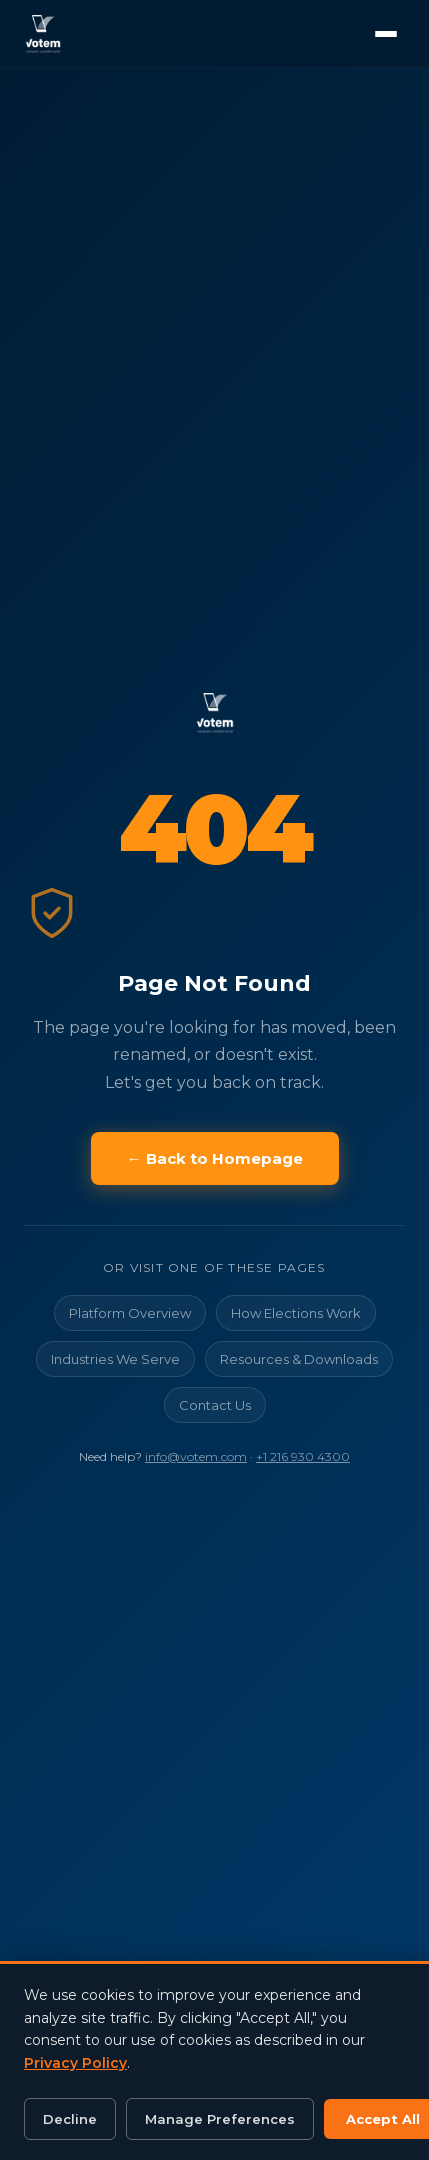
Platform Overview (130, 1313)
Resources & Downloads (299, 1359)
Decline (70, 2119)
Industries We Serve (115, 1359)
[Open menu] (386, 34)
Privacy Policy (75, 2063)
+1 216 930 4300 (303, 1456)
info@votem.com (196, 1456)
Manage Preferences (220, 2119)
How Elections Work (296, 1313)
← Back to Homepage (215, 1158)
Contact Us (215, 1405)
